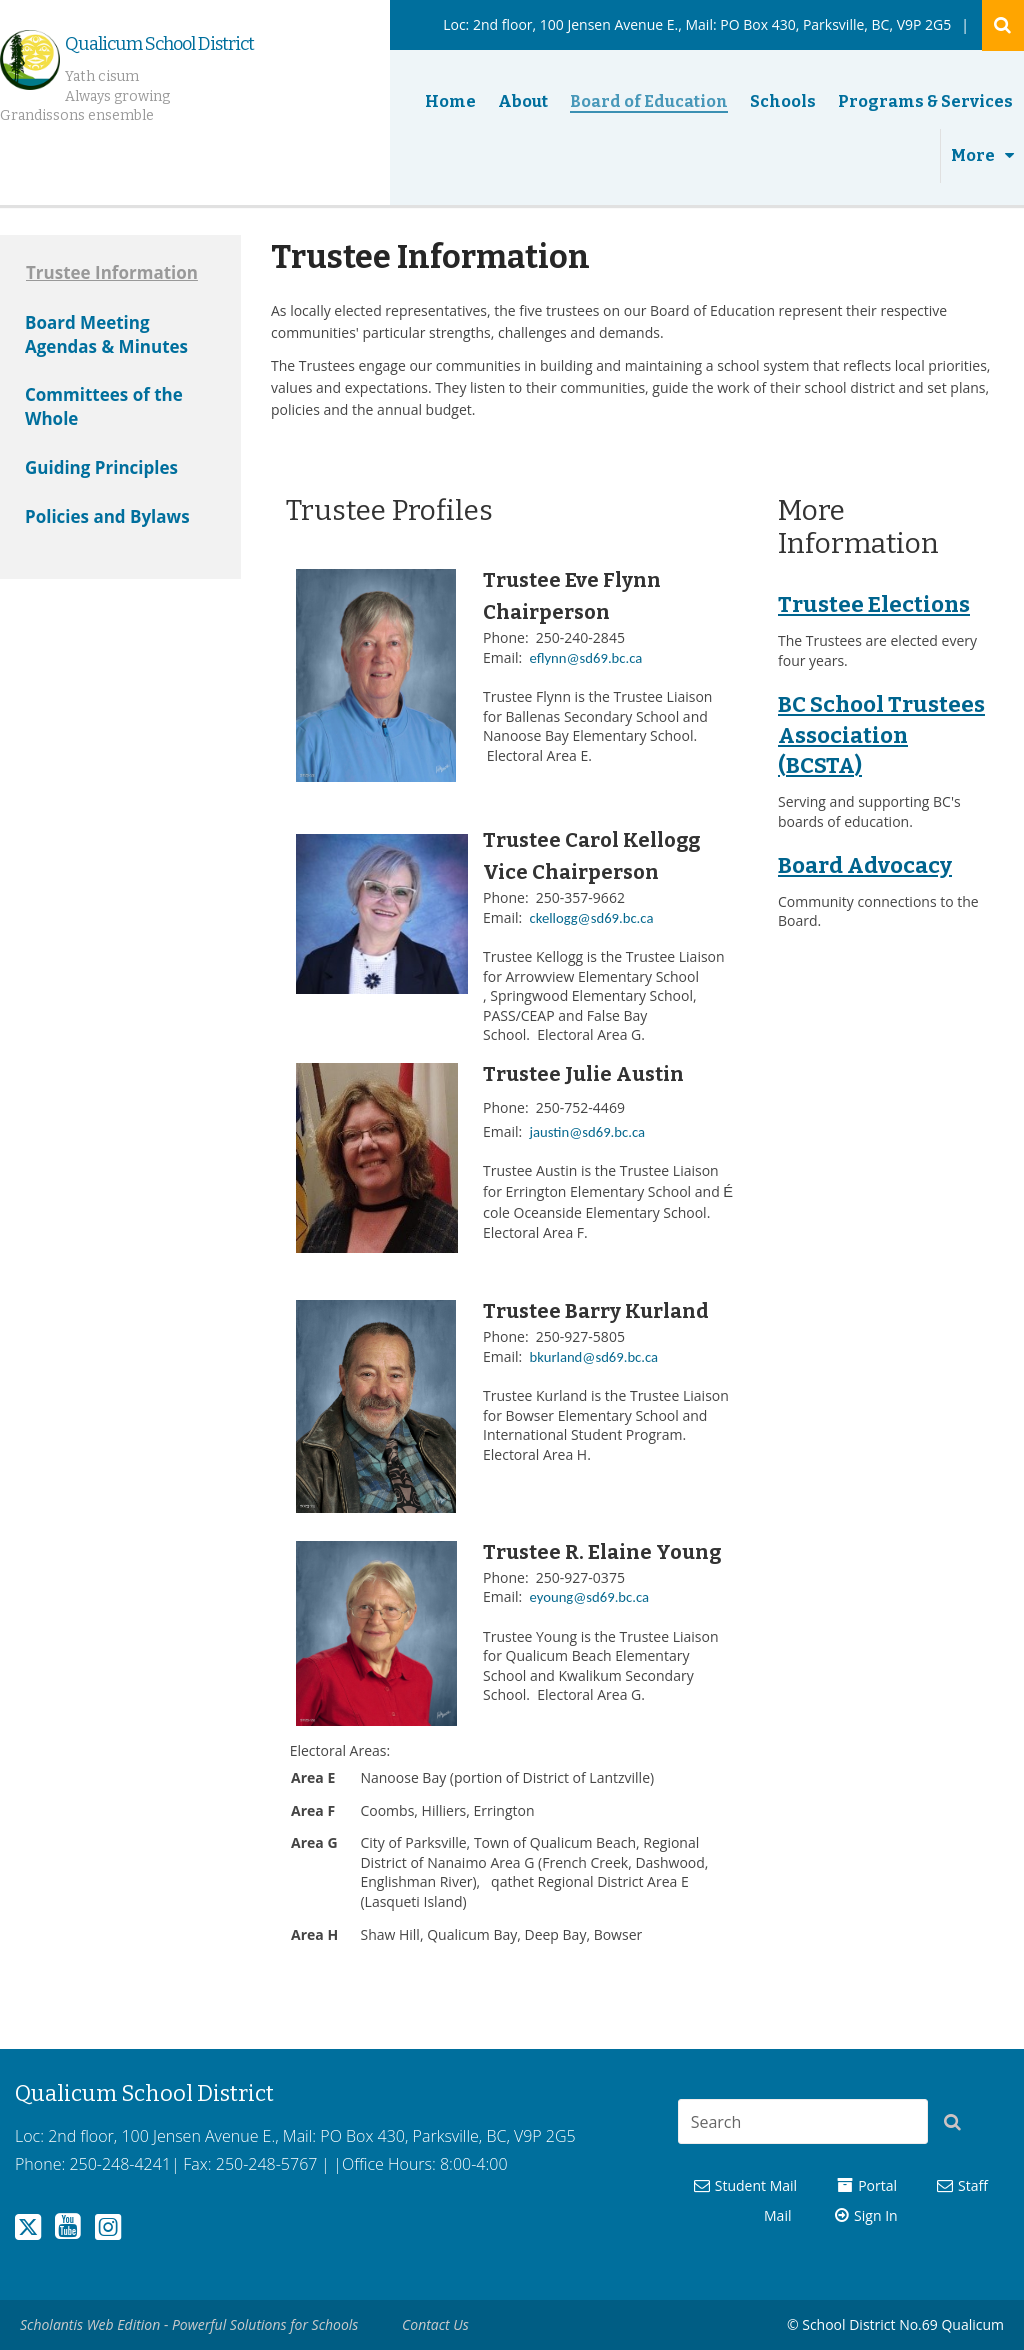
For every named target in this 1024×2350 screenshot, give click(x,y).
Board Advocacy (865, 865)
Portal (877, 2185)
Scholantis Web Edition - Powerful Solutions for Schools (189, 2324)
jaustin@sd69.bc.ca (587, 1132)
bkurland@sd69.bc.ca (594, 1357)
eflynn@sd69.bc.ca (586, 658)
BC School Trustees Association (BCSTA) (881, 735)
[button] (958, 2125)
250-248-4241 (120, 2164)
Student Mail (756, 2185)
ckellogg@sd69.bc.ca (592, 918)
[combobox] (803, 2121)
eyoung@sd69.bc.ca (589, 1597)
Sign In (876, 2215)
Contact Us (435, 2324)
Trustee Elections (874, 604)
